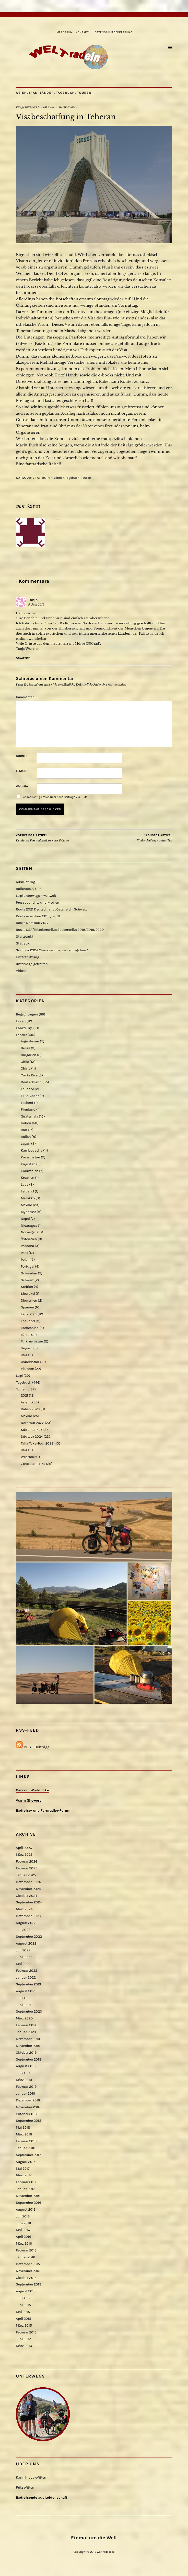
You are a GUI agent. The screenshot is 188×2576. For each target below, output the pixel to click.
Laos (24, 1184)
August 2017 (25, 2162)
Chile (25, 1062)
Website (22, 786)
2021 (24, 1395)
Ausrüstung (25, 882)
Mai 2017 (23, 2169)
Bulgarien (28, 1055)
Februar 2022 (26, 1971)
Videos (21, 971)
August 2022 (26, 1943)
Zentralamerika (33, 1464)
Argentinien (30, 1041)
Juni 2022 (24, 1957)
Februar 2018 (26, 2141)
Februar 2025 (26, 1868)
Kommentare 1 (68, 107)
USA (24, 1355)
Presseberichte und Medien (37, 902)
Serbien (27, 1287)
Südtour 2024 (32, 1436)
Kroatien (27, 1178)
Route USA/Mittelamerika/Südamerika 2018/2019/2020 (60, 930)
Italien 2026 (30, 1409)
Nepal (25, 1219)
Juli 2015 (23, 2298)
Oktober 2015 (26, 2278)
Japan (25, 1144)
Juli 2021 (23, 1998)
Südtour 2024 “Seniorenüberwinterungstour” (52, 950)
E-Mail (22, 771)
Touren (84, 92)
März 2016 (24, 2243)
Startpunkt (24, 936)
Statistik (23, 943)
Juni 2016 (23, 2223)
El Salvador (30, 1096)
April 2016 (23, 2237)
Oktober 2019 (26, 2053)
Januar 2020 (26, 2032)
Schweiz (27, 1280)
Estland (27, 1103)
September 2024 (29, 1902)
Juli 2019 (23, 2073)
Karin (33, 506)
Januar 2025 (26, 1875)
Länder (47, 92)
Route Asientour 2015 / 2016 (38, 916)
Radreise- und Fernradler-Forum (43, 1810)
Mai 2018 (23, 2127)
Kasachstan (30, 1157)
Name (21, 756)
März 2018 (24, 2134)
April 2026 (24, 1848)
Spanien (27, 1307)
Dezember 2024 (28, 1882)
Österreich (29, 1239)
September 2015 (28, 2284)
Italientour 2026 (28, 889)
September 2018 (28, 2121)
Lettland (27, 1191)
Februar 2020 (26, 2025)
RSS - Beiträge (36, 1747)
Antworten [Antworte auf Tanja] (23, 657)
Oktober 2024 (26, 1896)
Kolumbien (29, 1171)
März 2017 (24, 2175)
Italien (26, 1137)
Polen (25, 1260)
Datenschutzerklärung (113, 32)
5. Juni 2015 (46, 107)
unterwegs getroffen (32, 964)
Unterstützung (27, 957)
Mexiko (26, 1205)
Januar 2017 (25, 2189)
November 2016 (28, 2196)
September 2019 (28, 2059)
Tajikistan (29, 1314)
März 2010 (24, 2346)
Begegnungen (27, 1014)
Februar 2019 (26, 2087)
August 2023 (26, 1923)
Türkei (25, 1335)
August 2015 (25, 2291)
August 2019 (25, 2066)
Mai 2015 (23, 2312)
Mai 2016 (23, 2230)
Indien (26, 1123)
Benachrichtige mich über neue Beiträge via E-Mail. (56, 797)
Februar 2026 (26, 1861)
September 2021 (28, 1984)
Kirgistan (28, 1164)
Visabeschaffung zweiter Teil (154, 837)
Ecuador (27, 1089)
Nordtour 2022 (32, 1423)
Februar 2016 (26, 2250)
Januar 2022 (26, 1977)
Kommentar (25, 697)
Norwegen (28, 1232)
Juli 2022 (23, 1950)
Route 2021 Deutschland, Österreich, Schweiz (51, 909)
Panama (27, 1246)
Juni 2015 (23, 2305)
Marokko (28, 1198)
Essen (21, 1021)
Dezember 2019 (28, 2039)
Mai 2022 (23, 1964)
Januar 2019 (25, 2093)
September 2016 (28, 2203)
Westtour (28, 1457)
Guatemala (29, 1116)
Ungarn (27, 1348)
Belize (25, 1048)
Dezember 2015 (28, 2264)
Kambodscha (31, 1150)
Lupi (19, 1376)
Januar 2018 (25, 2148)
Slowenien (29, 1300)
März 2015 (24, 2325)
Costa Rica (29, 1075)
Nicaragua (29, 1226)
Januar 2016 (25, 2257)
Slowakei (28, 1294)
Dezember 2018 (28, 2100)
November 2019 (28, 2046)
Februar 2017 (26, 2182)
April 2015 (23, 2319)
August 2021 (25, 1991)
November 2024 (28, 1889)
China (25, 1068)
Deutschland (31, 1082)
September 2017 (28, 2155)
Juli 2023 (23, 1930)
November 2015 (28, 2271)
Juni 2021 (23, 2005)
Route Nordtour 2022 (32, 923)
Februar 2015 (26, 2332)
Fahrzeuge (24, 1028)
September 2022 (29, 1937)
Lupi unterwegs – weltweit (36, 896)
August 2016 (25, 2209)
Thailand (28, 1321)
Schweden (29, 1273)
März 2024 (24, 1909)
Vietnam (27, 1369)
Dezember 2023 (28, 1916)
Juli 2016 (23, 2216)
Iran (33, 92)
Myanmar (28, 1212)
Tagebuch (65, 92)
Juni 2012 (23, 2339)
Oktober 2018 (26, 2114)
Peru (24, 1253)
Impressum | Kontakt (72, 32)
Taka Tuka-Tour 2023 (37, 1443)
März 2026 (24, 1855)
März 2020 (24, 2018)
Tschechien (30, 1328)
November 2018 (28, 2107)
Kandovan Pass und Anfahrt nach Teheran (42, 837)
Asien (21, 92)
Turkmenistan (32, 1341)
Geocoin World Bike (32, 1790)
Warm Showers (28, 1800)
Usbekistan (30, 1362)
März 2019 (24, 2080)
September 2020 (29, 2011)
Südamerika (30, 1430)
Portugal (27, 1266)
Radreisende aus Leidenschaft (41, 2497)
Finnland (28, 1109)
